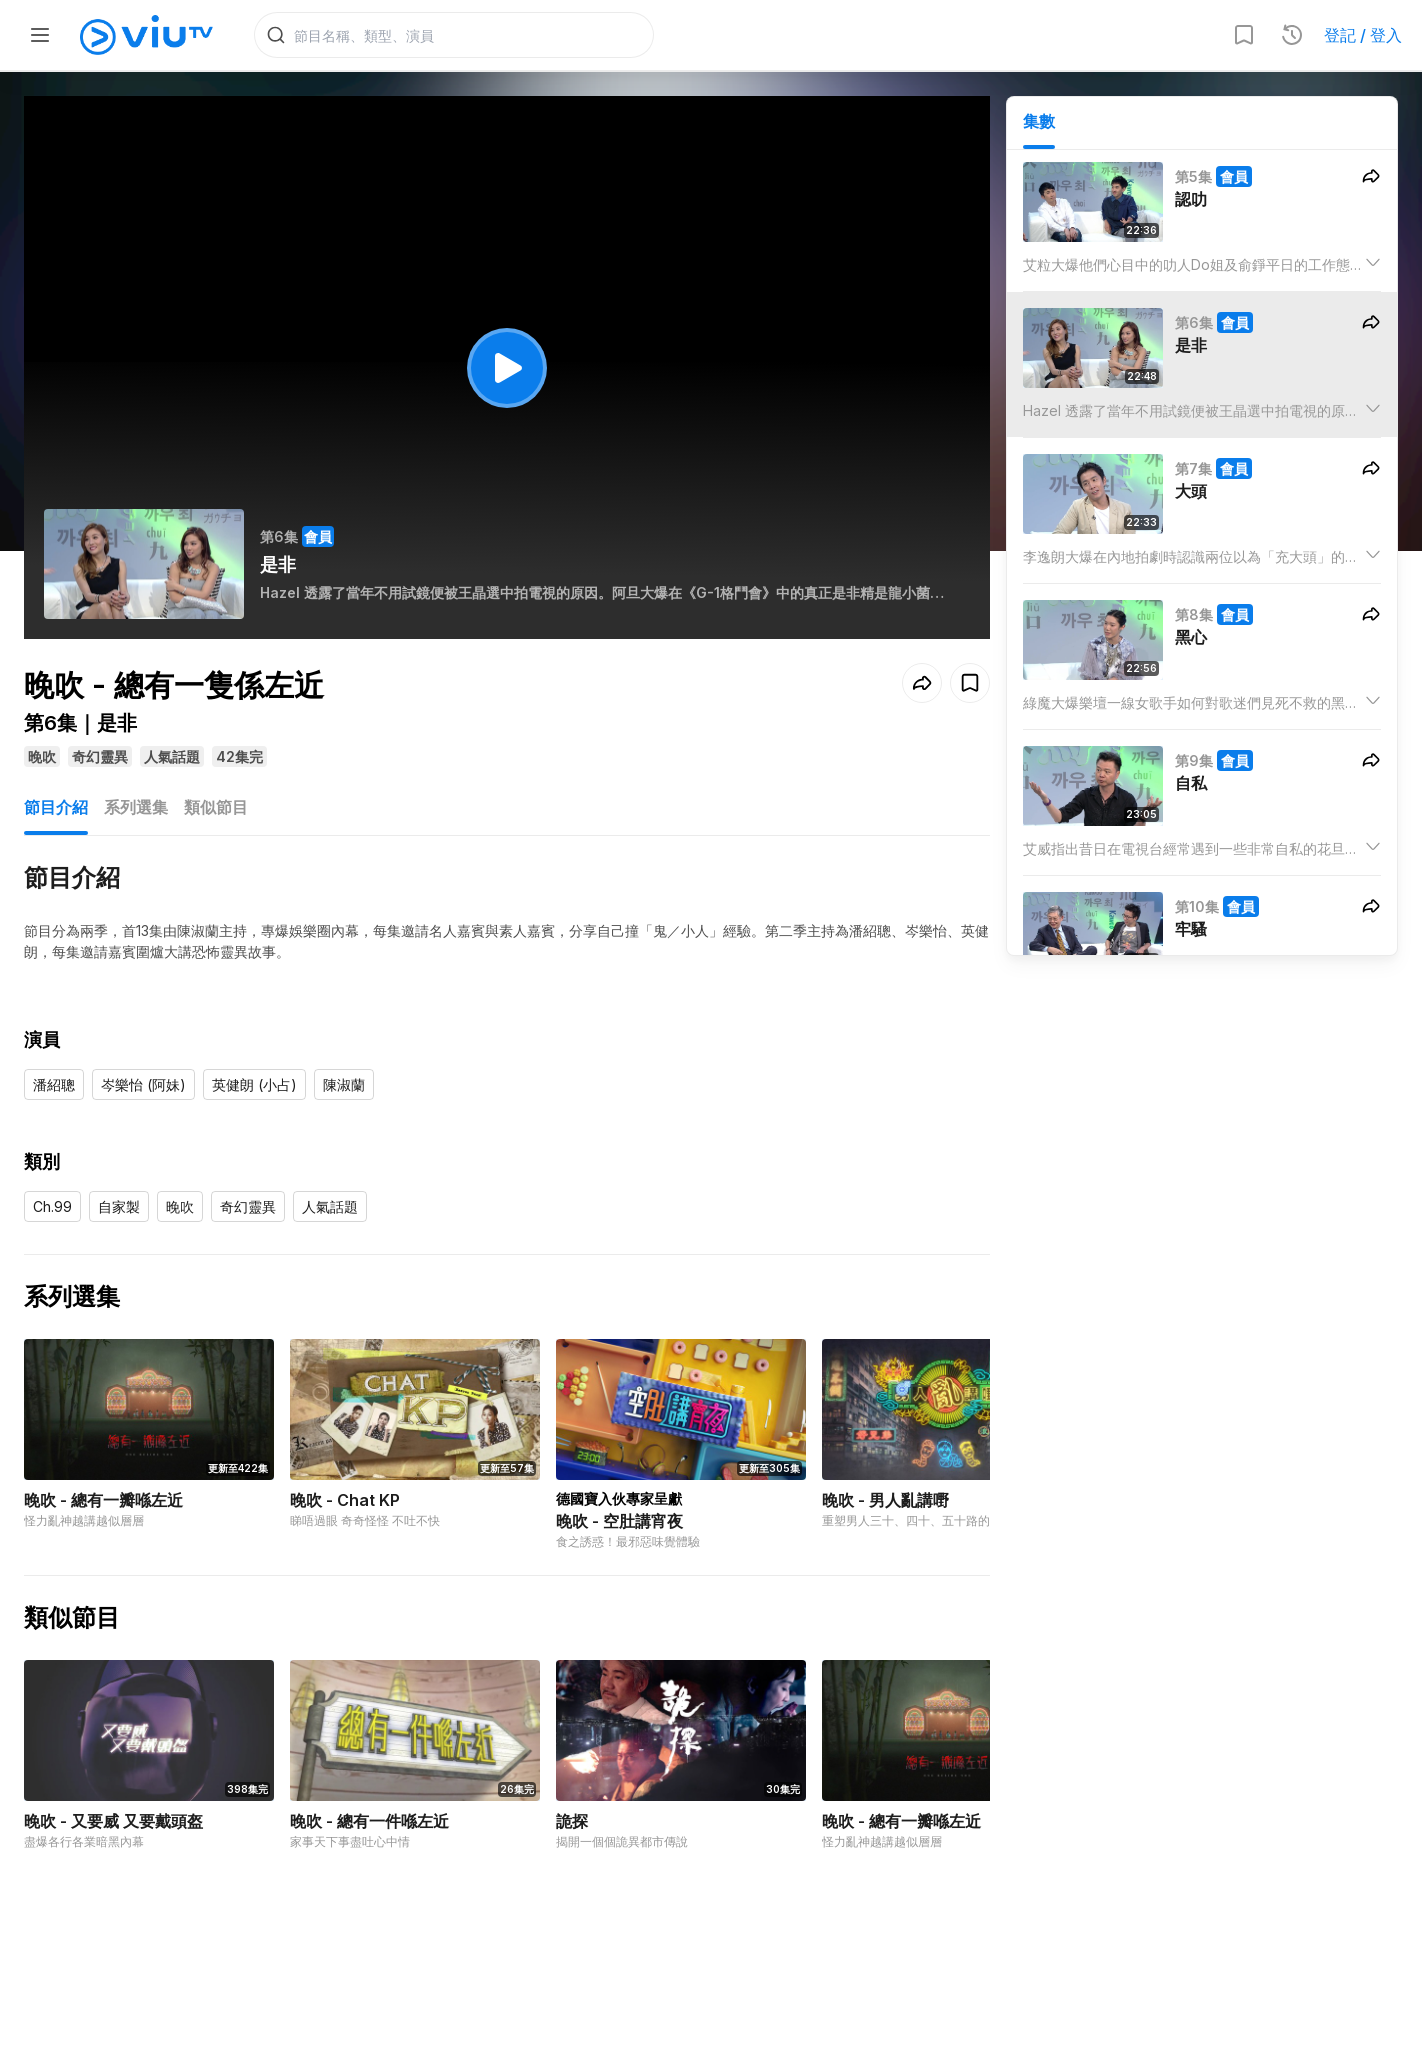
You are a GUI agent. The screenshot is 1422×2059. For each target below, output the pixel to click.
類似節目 (216, 807)
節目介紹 (56, 807)
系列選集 (136, 807)
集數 (1039, 121)
